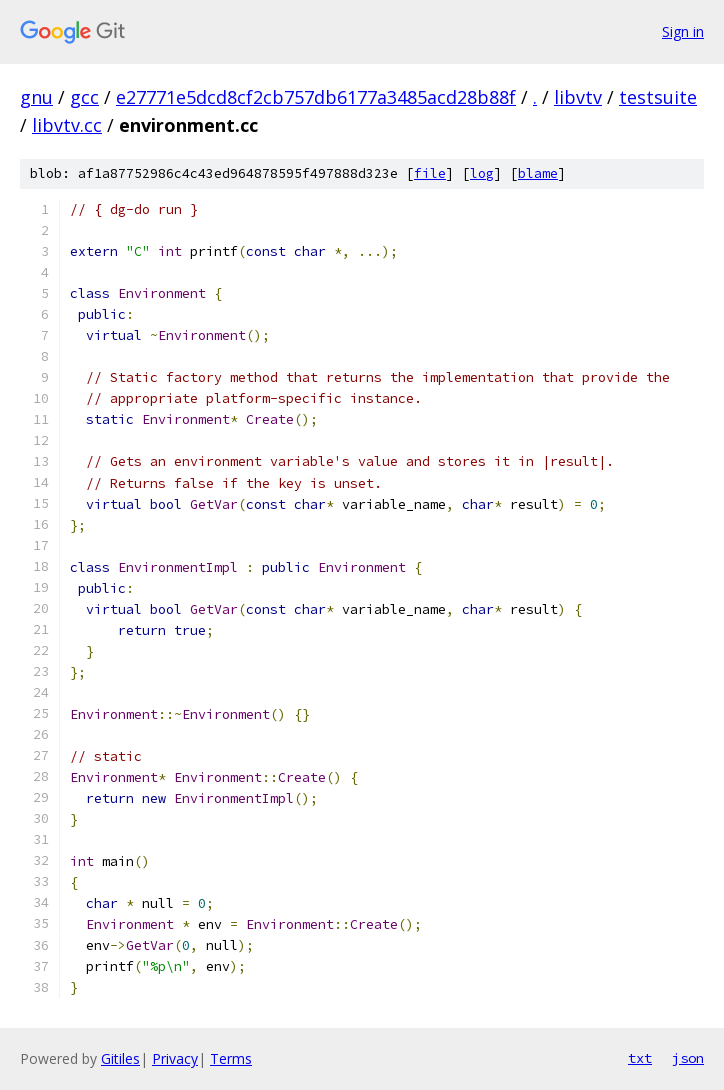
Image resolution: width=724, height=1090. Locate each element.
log (482, 173)
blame (538, 173)
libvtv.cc (67, 125)
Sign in (683, 31)
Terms (231, 1058)
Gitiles (120, 1058)
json (688, 1058)
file (430, 173)
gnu (36, 97)
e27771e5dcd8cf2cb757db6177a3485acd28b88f (316, 97)
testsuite (658, 97)
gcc (84, 97)
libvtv (578, 97)
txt (640, 1058)
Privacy (175, 1058)
